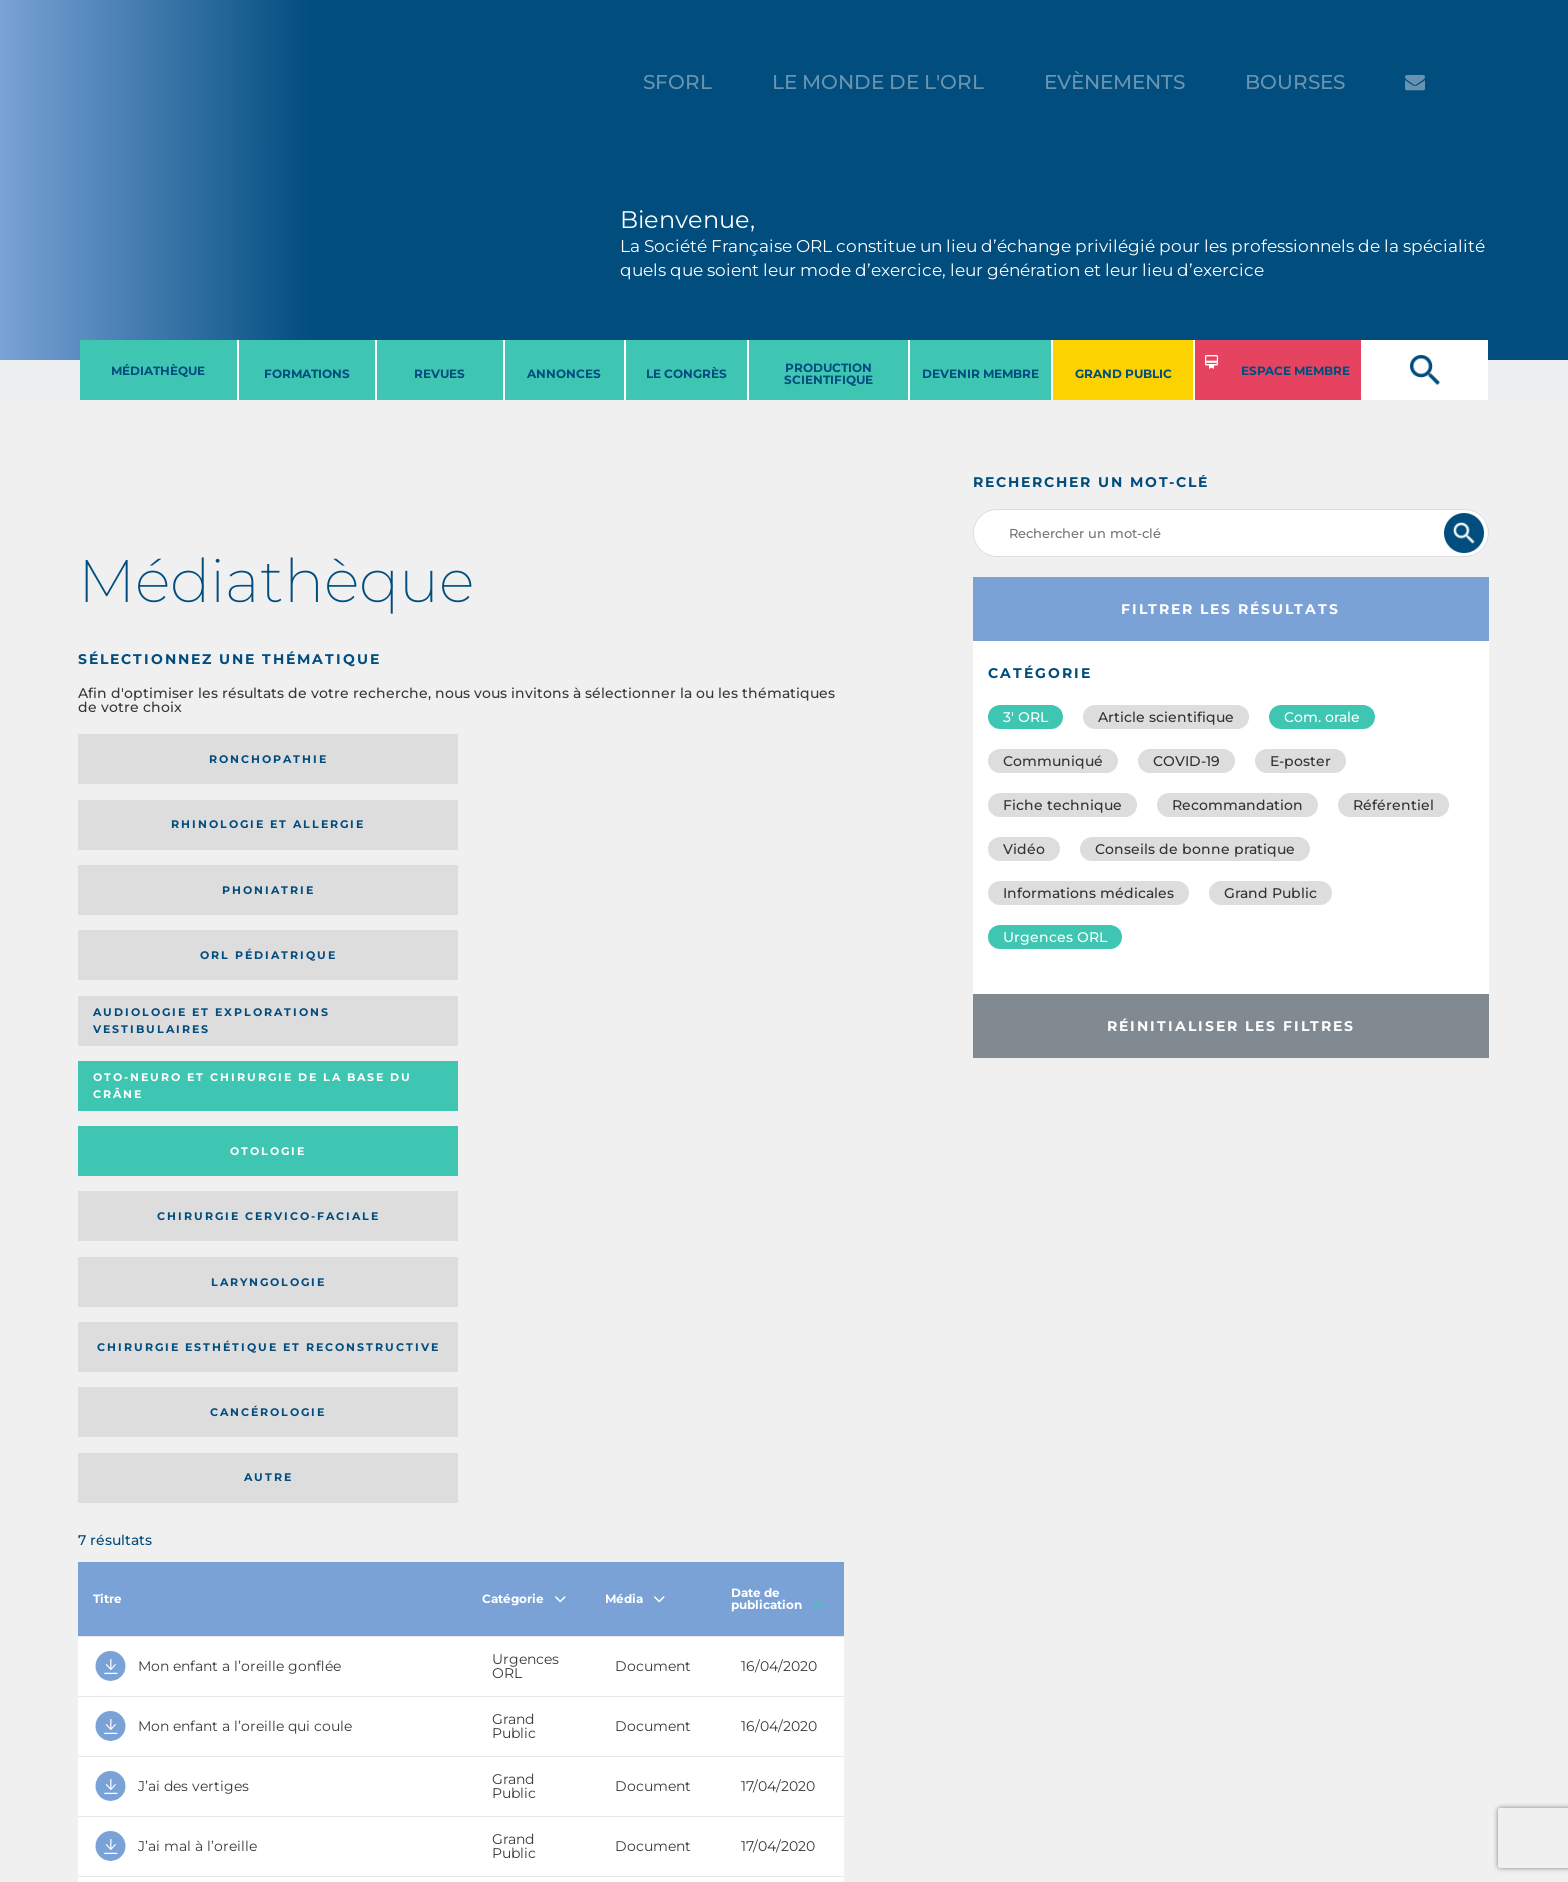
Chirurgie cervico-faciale (734, 831)
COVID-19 (1186, 761)
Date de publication (777, 1037)
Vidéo (1024, 849)
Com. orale (1322, 717)
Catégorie (524, 1037)
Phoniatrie (549, 759)
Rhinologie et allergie (343, 759)
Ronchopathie (166, 759)
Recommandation (1237, 805)
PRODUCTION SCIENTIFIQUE (828, 373)
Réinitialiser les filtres (1231, 1026)
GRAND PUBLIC (1123, 373)
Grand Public (1270, 893)
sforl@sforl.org (383, 1759)
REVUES (439, 373)
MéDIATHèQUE (158, 370)
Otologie (549, 831)
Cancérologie (549, 910)
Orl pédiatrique (740, 759)
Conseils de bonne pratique (1195, 849)
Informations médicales (1088, 893)
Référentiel (1393, 805)
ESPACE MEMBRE (1295, 370)
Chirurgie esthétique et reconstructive (352, 909)
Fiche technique (1062, 805)
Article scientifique (1166, 717)
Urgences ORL (1055, 937)
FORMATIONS (307, 373)
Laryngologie (166, 910)
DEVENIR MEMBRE (980, 373)
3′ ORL (1025, 717)
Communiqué (1053, 761)
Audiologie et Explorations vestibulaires (151, 831)
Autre (740, 910)
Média (635, 1037)
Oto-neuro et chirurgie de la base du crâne (351, 831)
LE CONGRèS (686, 373)
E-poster (1300, 761)
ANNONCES (564, 373)
